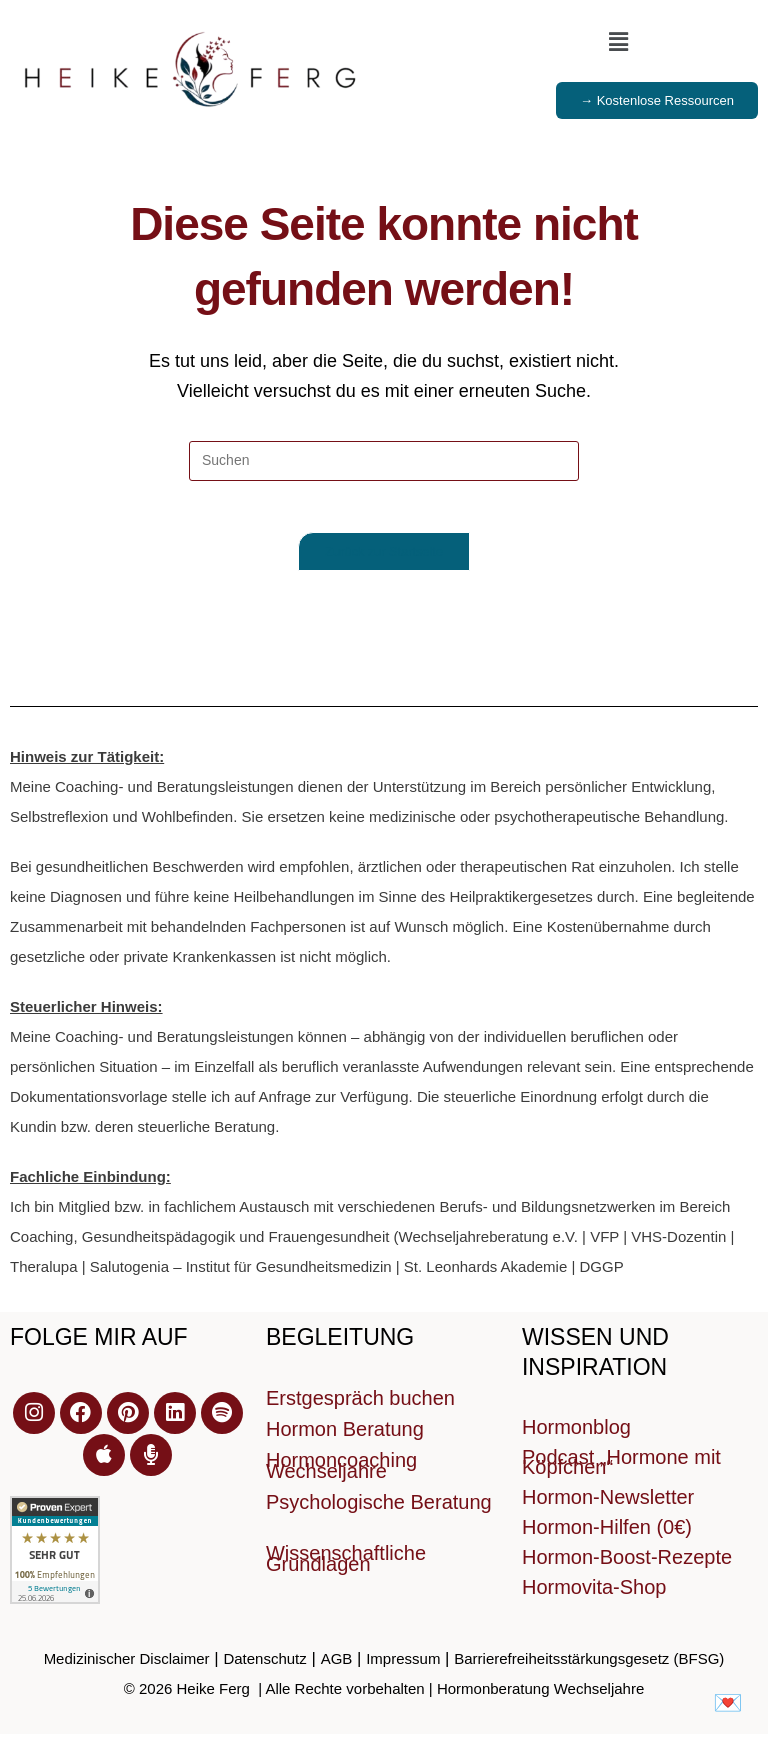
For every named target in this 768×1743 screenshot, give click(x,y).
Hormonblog (576, 1436)
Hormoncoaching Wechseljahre (341, 1474)
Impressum (403, 1667)
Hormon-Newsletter (608, 1506)
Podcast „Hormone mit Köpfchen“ (621, 1471)
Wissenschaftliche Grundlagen (346, 1567)
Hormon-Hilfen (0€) (607, 1536)
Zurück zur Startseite (384, 560)
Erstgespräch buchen (360, 1407)
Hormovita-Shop (594, 1596)
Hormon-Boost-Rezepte (627, 1566)
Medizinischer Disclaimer (127, 1667)
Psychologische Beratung (379, 1511)
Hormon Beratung (345, 1438)
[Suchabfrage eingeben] (384, 461)
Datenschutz (264, 1667)
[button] (618, 42)
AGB (337, 1667)
